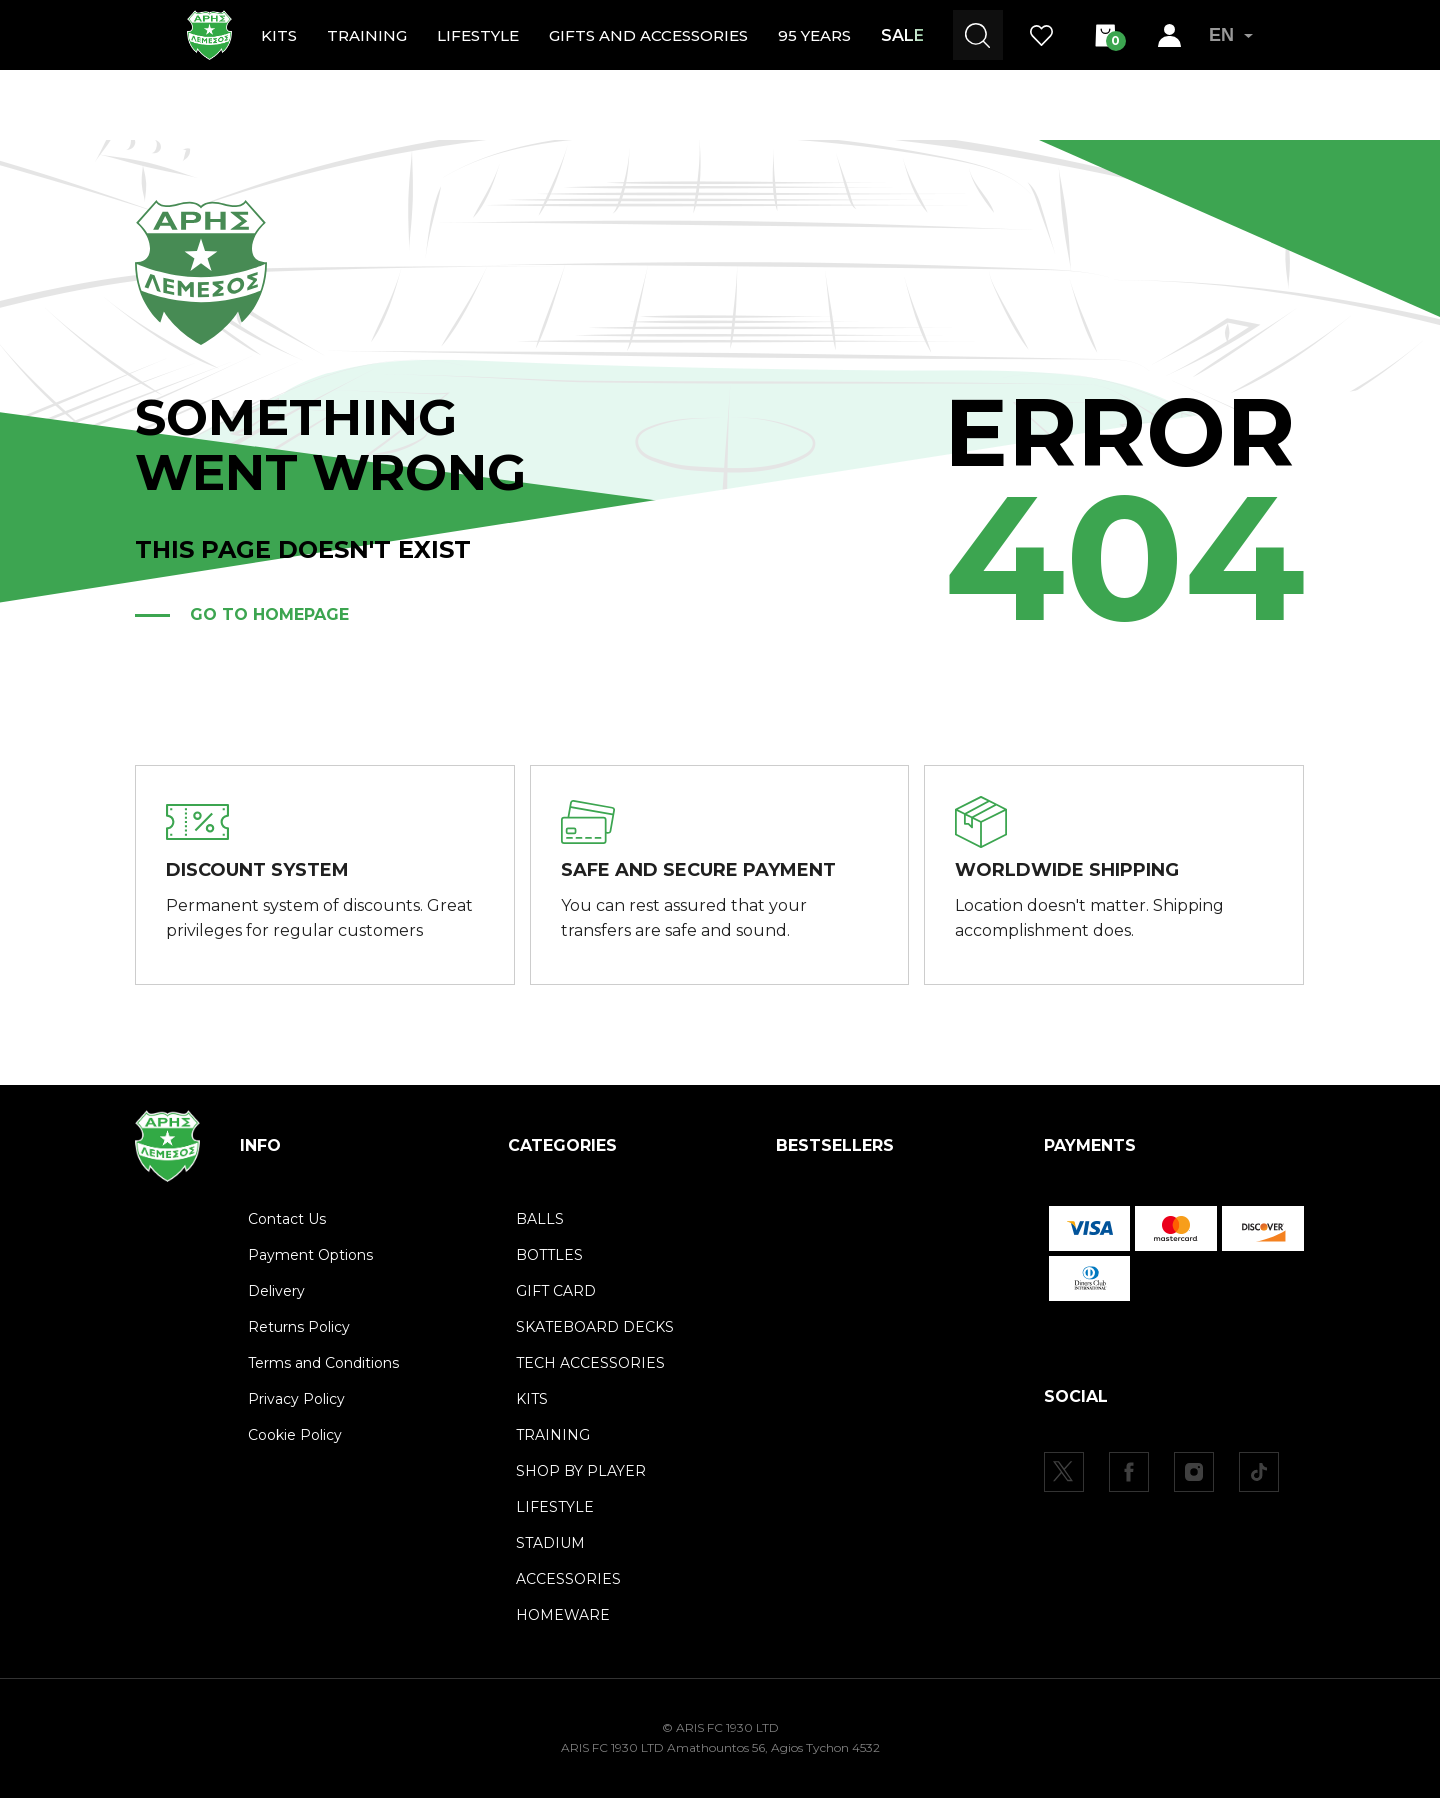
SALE (902, 35)
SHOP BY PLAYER (581, 1471)
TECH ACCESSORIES (590, 1363)
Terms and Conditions (323, 1363)
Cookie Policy (295, 1435)
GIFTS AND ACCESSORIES (648, 35)
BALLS (540, 1219)
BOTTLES (549, 1255)
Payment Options (310, 1255)
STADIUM (550, 1543)
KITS (279, 35)
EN (1231, 35)
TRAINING (367, 35)
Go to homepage (269, 614)
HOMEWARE (563, 1615)
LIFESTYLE (478, 35)
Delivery (276, 1291)
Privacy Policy (296, 1399)
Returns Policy (299, 1327)
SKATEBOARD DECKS (595, 1327)
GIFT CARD (556, 1291)
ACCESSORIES (568, 1579)
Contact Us (287, 1219)
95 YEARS (814, 35)
